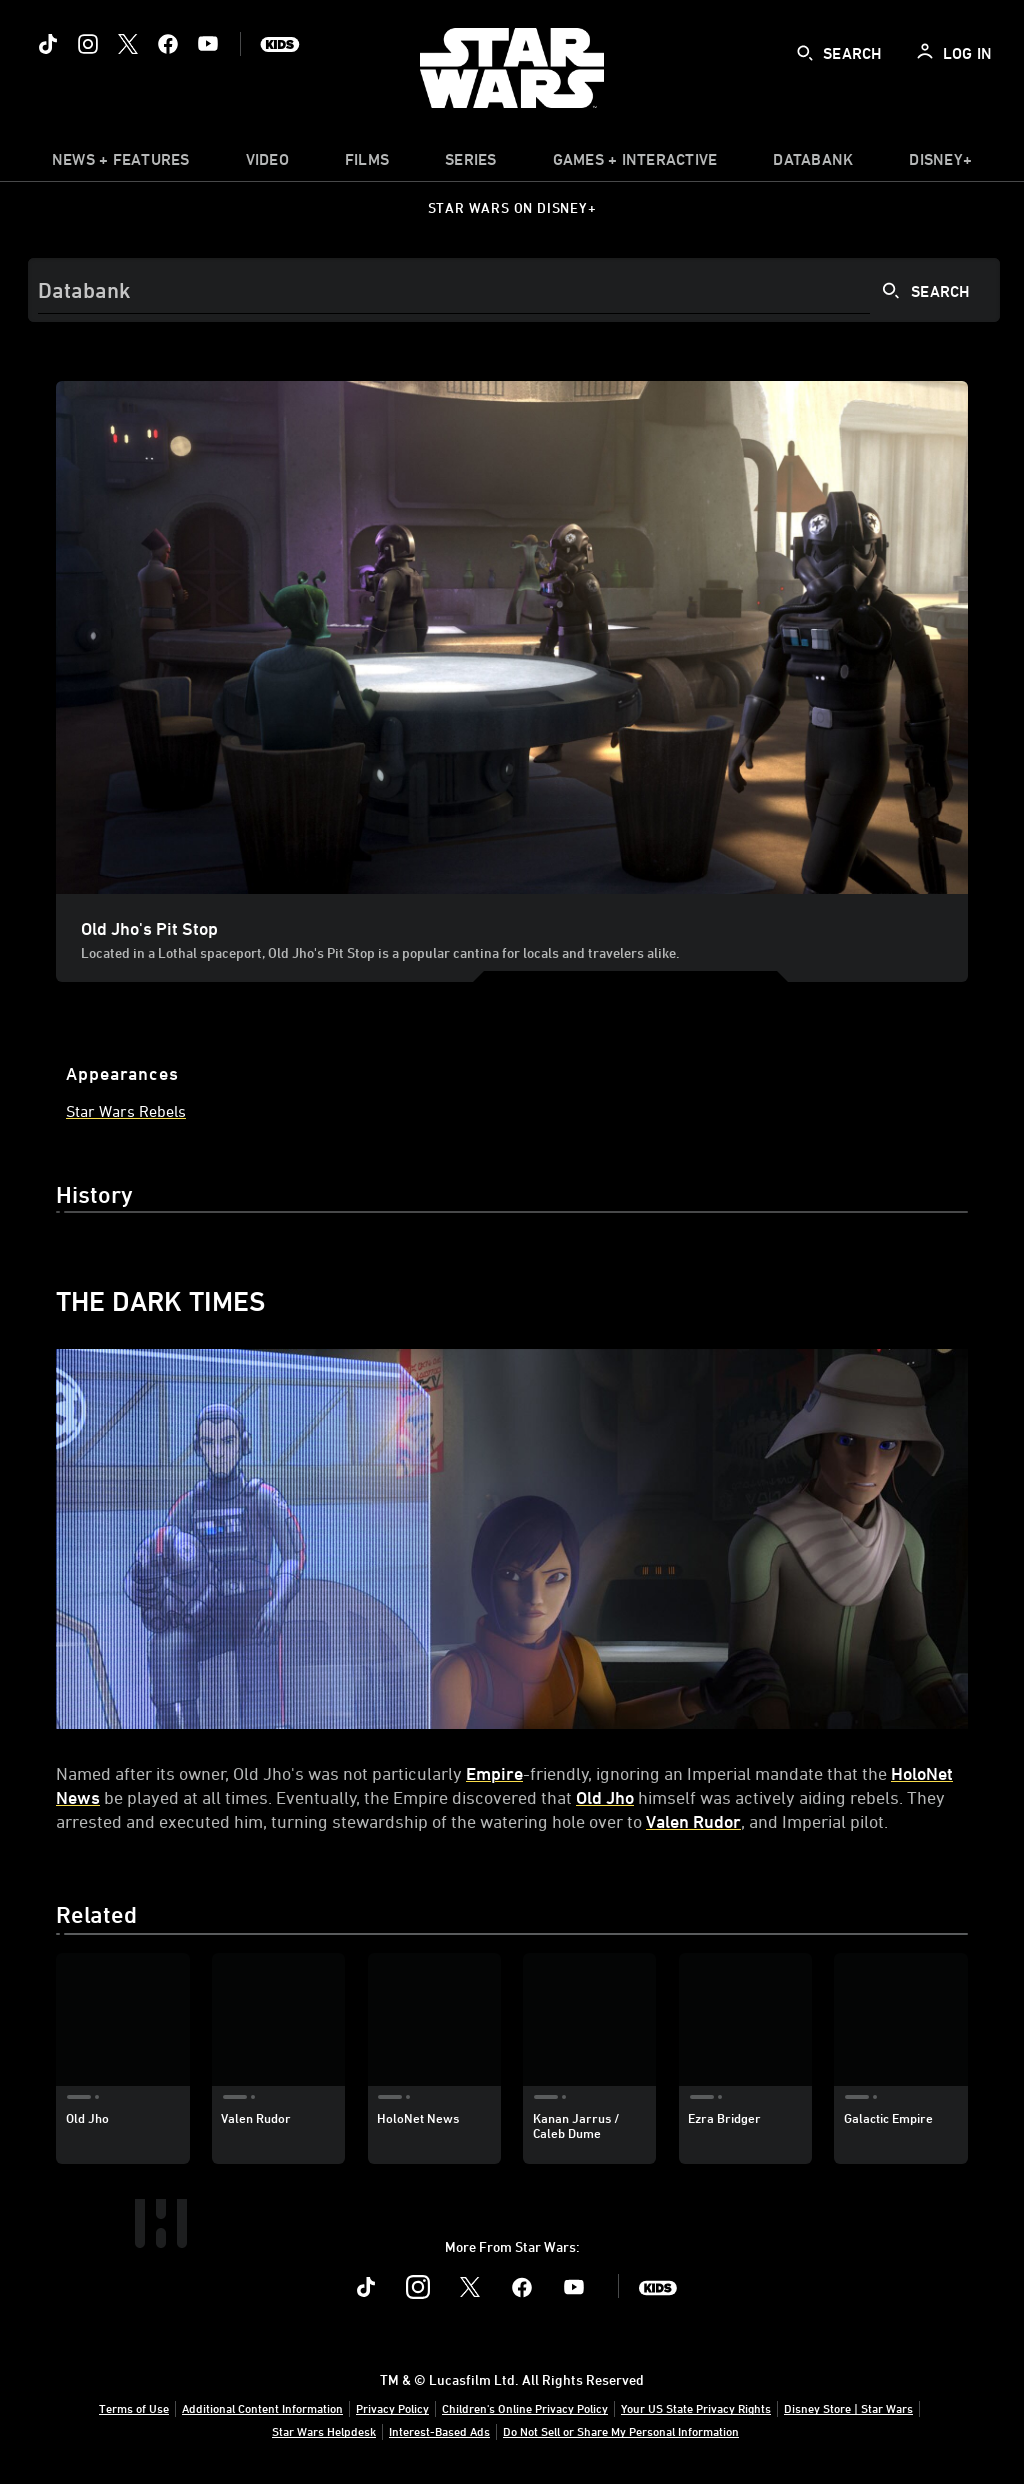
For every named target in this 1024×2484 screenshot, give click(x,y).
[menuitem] (267, 164)
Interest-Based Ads (439, 2431)
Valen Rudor (693, 1821)
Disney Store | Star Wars (848, 2408)
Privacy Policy (392, 2408)
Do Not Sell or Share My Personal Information (621, 2431)
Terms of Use (134, 2408)
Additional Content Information (262, 2408)
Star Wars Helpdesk (324, 2431)
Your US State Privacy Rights (696, 2408)
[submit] (805, 53)
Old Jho (605, 1797)
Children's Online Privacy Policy (525, 2408)
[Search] (514, 290)
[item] (121, 164)
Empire (494, 1773)
